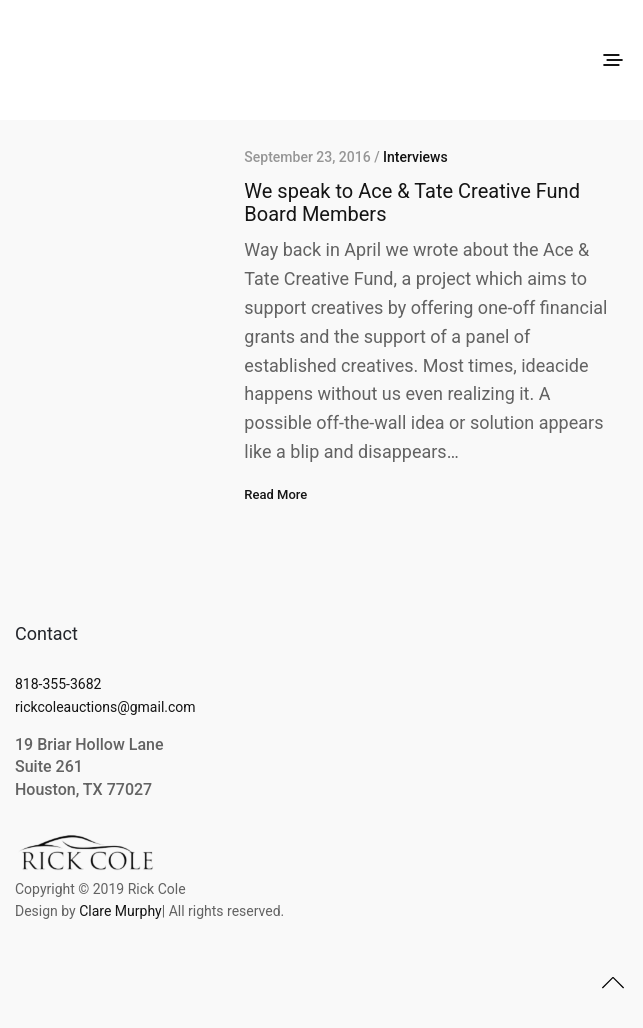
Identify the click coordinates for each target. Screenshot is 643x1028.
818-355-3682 (58, 684)
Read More (275, 494)
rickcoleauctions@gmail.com (105, 707)
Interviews (415, 157)
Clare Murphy (120, 911)
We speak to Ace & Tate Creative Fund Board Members (412, 202)
